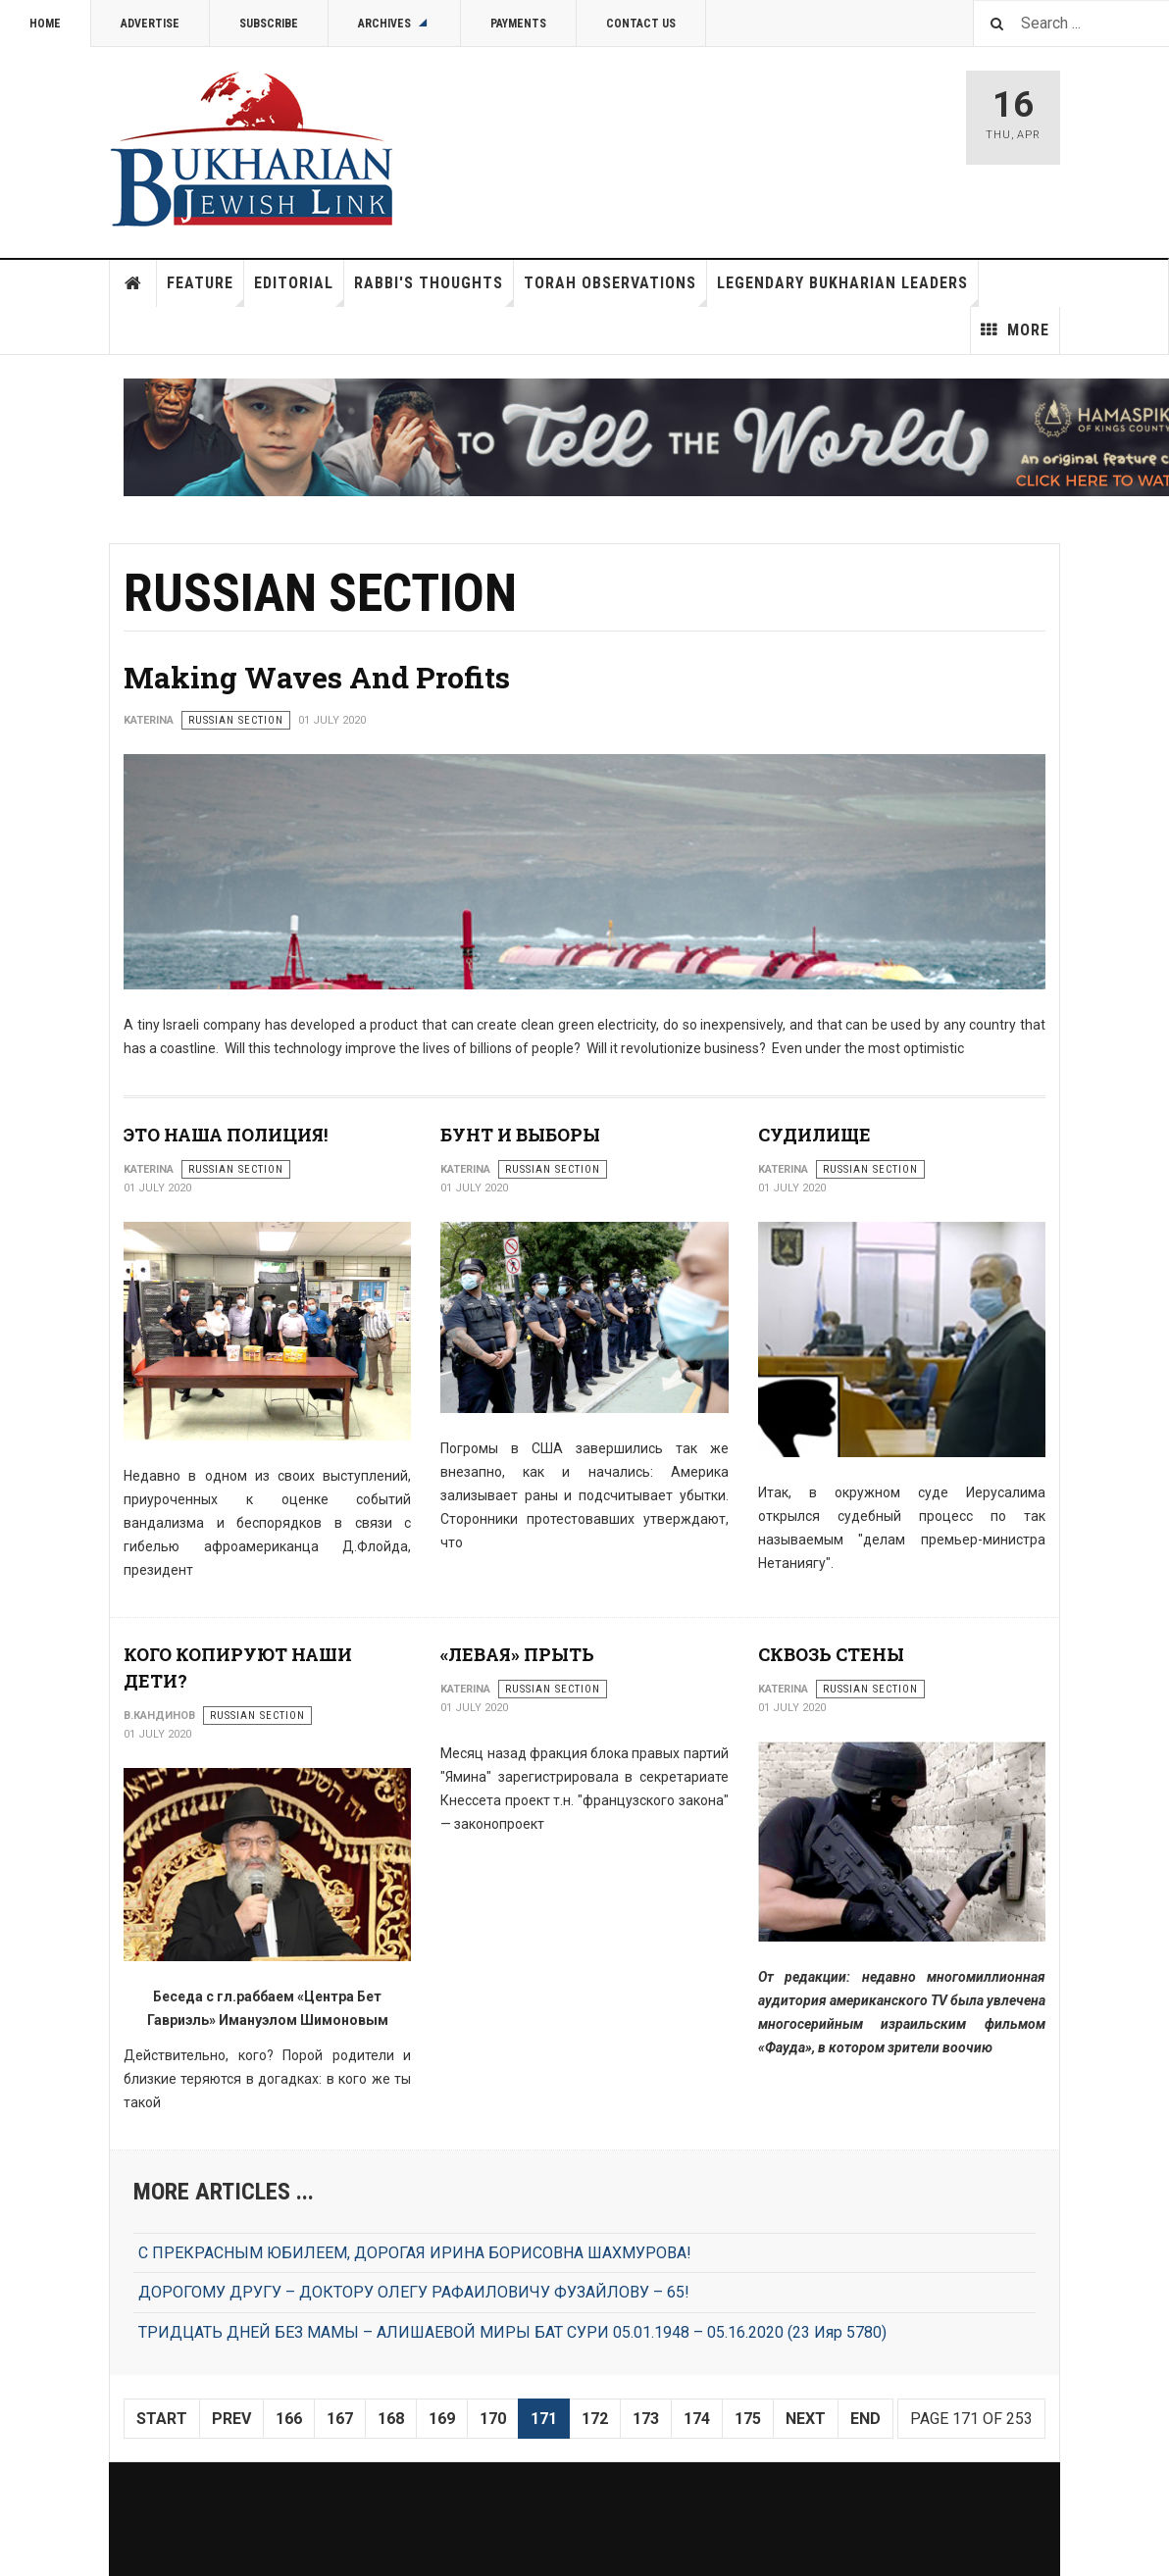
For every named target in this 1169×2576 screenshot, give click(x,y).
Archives (394, 23)
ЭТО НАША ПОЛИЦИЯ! (226, 1134)
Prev (231, 2418)
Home (45, 23)
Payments (518, 23)
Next (806, 2418)
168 (391, 2418)
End (865, 2418)
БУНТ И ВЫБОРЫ (520, 1134)
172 (595, 2418)
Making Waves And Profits (317, 677)
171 (544, 2418)
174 (697, 2418)
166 (289, 2418)
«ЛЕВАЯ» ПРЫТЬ (517, 1654)
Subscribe (268, 23)
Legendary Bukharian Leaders (848, 290)
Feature (205, 290)
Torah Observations (615, 290)
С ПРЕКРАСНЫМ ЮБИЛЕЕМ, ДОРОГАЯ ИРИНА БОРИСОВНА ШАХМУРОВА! (414, 2253)
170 (493, 2418)
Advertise (150, 23)
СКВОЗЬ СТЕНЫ (831, 1654)
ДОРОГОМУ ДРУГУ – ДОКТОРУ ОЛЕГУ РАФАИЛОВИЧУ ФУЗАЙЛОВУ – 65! (413, 2292)
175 (748, 2418)
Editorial (299, 290)
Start (161, 2418)
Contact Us (641, 23)
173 (646, 2418)
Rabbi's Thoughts (434, 290)
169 (442, 2418)
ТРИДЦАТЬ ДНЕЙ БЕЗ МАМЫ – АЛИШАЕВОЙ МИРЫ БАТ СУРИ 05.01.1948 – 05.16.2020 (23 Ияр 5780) (512, 2332)
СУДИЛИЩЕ (814, 1134)
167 (340, 2418)
